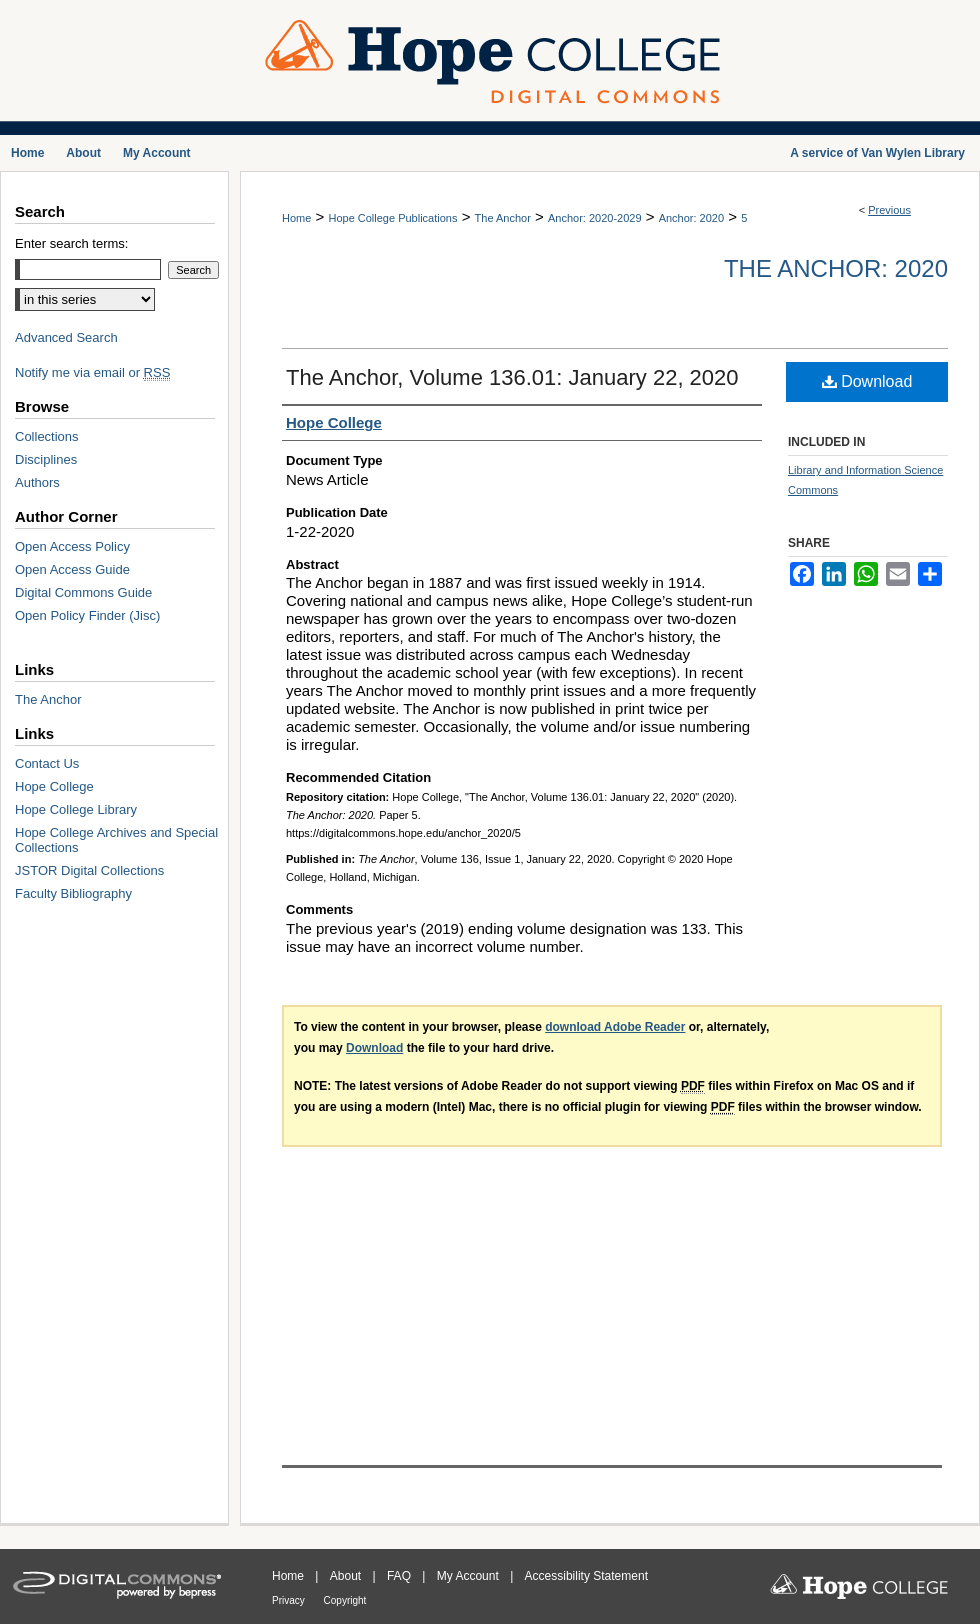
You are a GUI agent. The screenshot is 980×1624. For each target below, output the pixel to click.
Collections (47, 436)
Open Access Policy (72, 546)
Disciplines (46, 459)
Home (296, 218)
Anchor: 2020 (691, 218)
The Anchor (503, 218)
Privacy (290, 1600)
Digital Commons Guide (83, 592)
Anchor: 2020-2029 (595, 218)
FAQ (400, 1576)
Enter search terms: (71, 243)
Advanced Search (66, 337)
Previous (889, 210)
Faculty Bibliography (73, 893)
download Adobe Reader (615, 1027)
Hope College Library (76, 809)
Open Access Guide (72, 569)
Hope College (54, 786)
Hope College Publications (392, 218)
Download (867, 381)
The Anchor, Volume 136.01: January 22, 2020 (512, 377)
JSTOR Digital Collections (89, 870)
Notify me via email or (92, 372)
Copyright (345, 1600)
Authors (37, 482)
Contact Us (47, 763)
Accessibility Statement (586, 1576)
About (347, 1576)
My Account (469, 1576)
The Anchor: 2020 (836, 268)
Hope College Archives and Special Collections (116, 840)
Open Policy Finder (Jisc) (87, 615)
